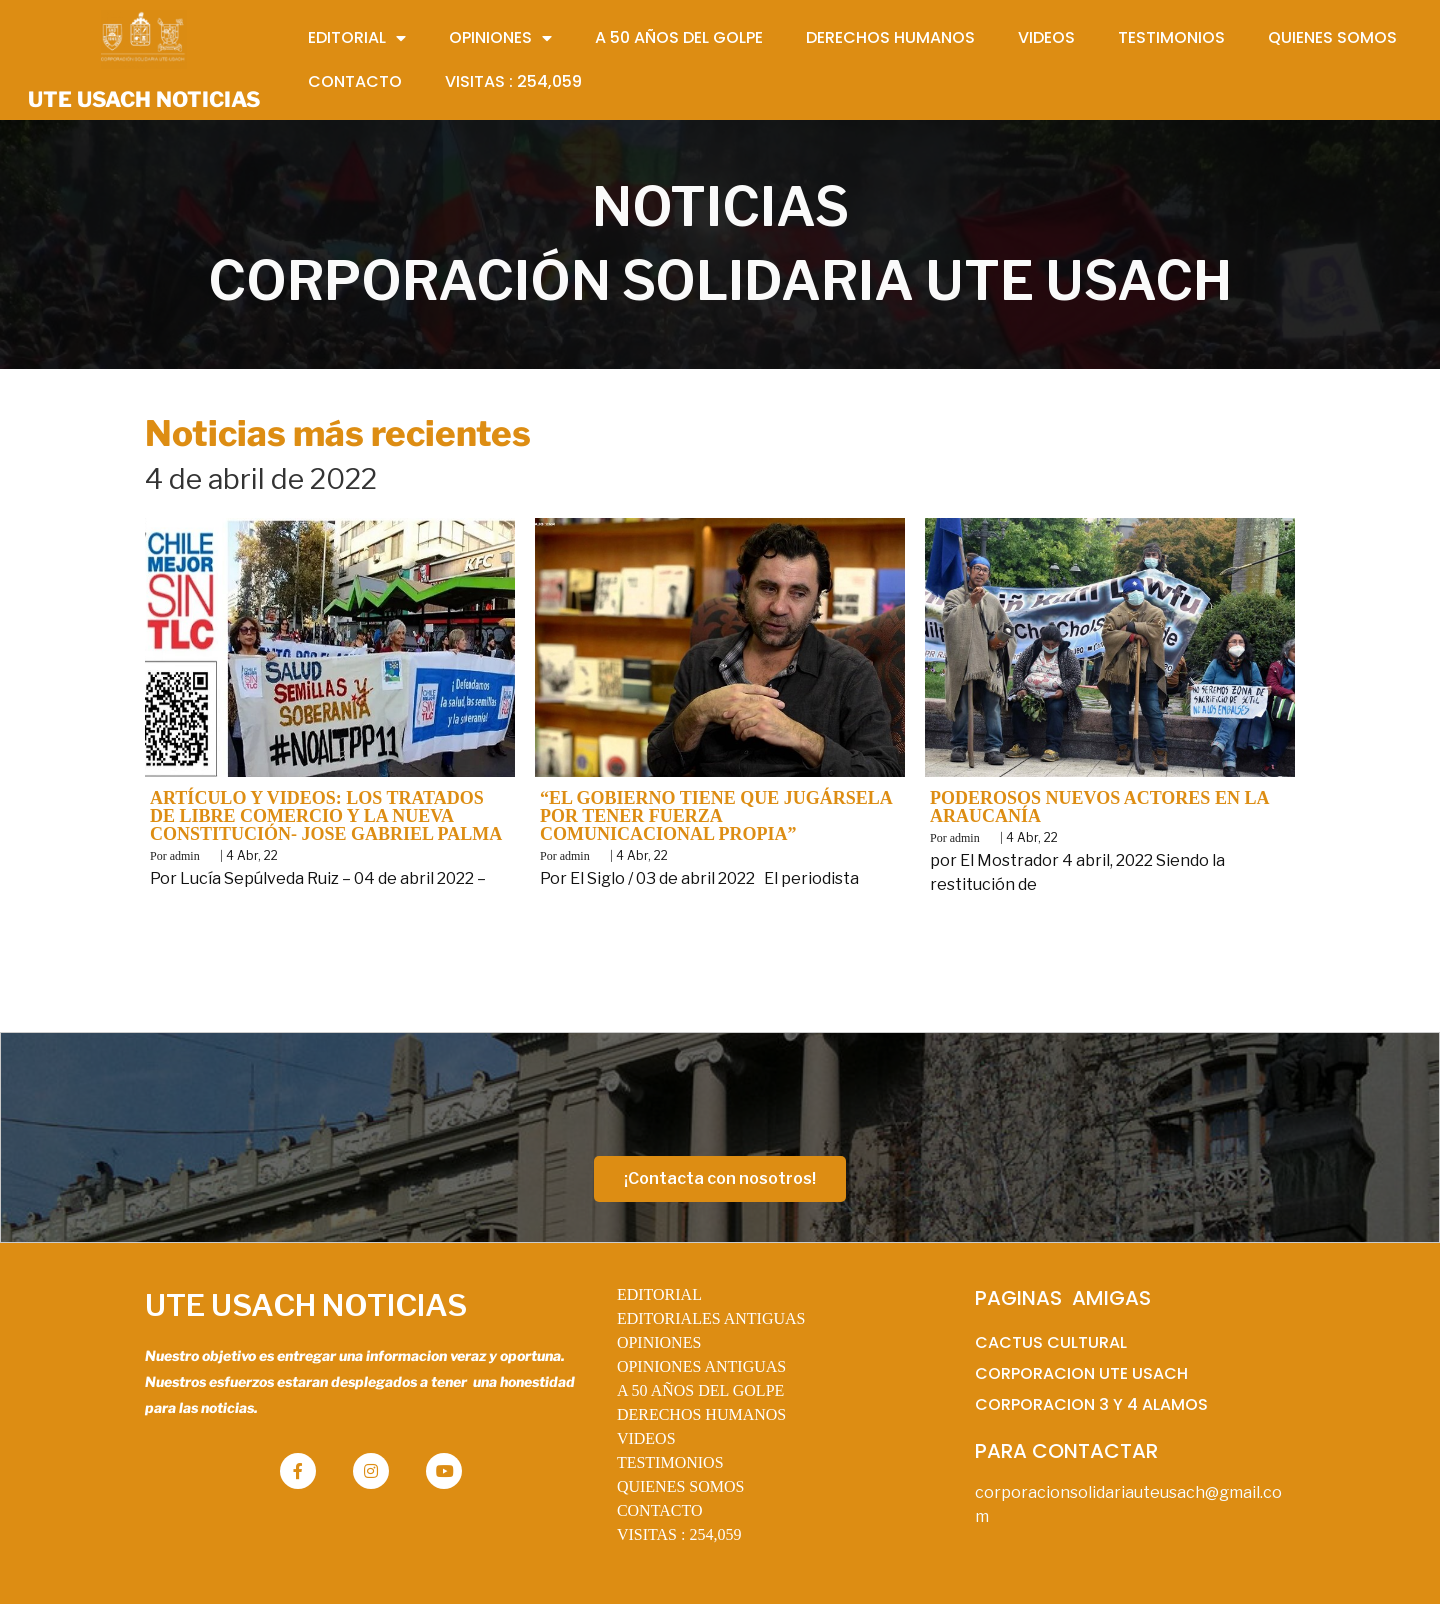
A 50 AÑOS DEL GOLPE (700, 1390)
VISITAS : (679, 1534)
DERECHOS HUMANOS (701, 1414)
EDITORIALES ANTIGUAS (711, 1318)
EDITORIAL (659, 1294)
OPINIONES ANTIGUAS (701, 1366)
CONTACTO (660, 1510)
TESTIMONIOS (670, 1462)
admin (185, 856)
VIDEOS (646, 1438)
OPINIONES (659, 1342)
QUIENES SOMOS (681, 1486)
